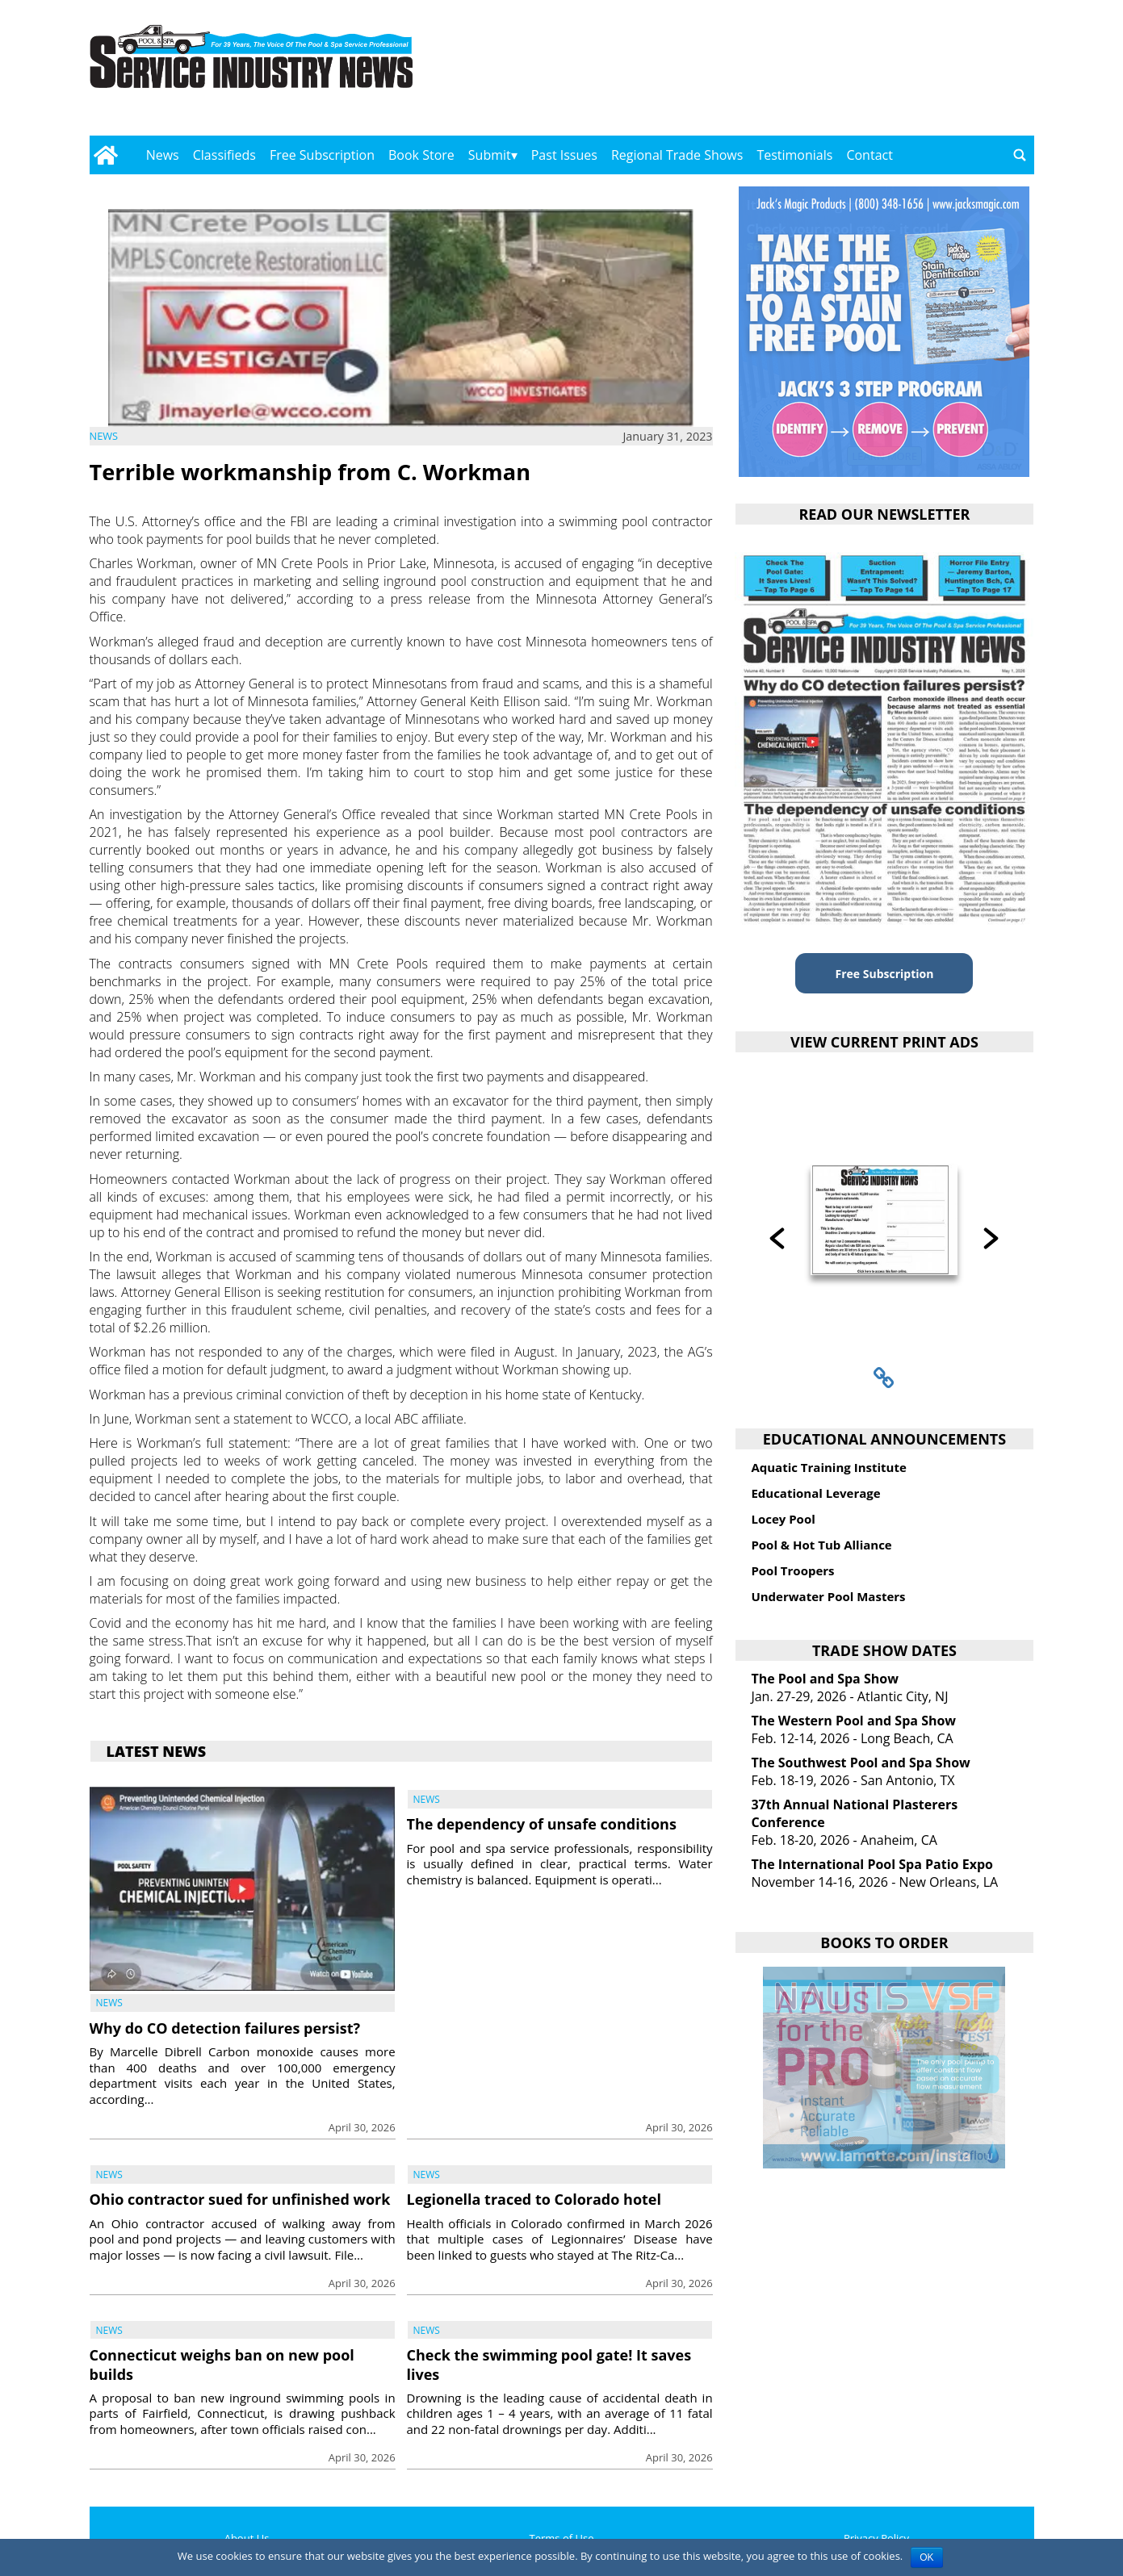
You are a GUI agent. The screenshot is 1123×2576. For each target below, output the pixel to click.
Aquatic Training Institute (828, 1467)
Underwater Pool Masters (828, 1596)
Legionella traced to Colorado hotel (534, 2199)
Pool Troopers (792, 1570)
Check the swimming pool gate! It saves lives (549, 2364)
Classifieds (224, 155)
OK (926, 2557)
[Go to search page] (1019, 155)
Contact (869, 155)
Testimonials (794, 155)
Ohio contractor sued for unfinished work (240, 2199)
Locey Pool (783, 1519)
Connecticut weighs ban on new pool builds (222, 2364)
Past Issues (564, 155)
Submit (489, 155)
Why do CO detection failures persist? (225, 2028)
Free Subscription (322, 155)
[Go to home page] (106, 155)
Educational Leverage (815, 1493)
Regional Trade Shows (677, 155)
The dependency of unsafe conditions (542, 1824)
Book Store (421, 155)
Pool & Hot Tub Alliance (821, 1545)
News (162, 155)
